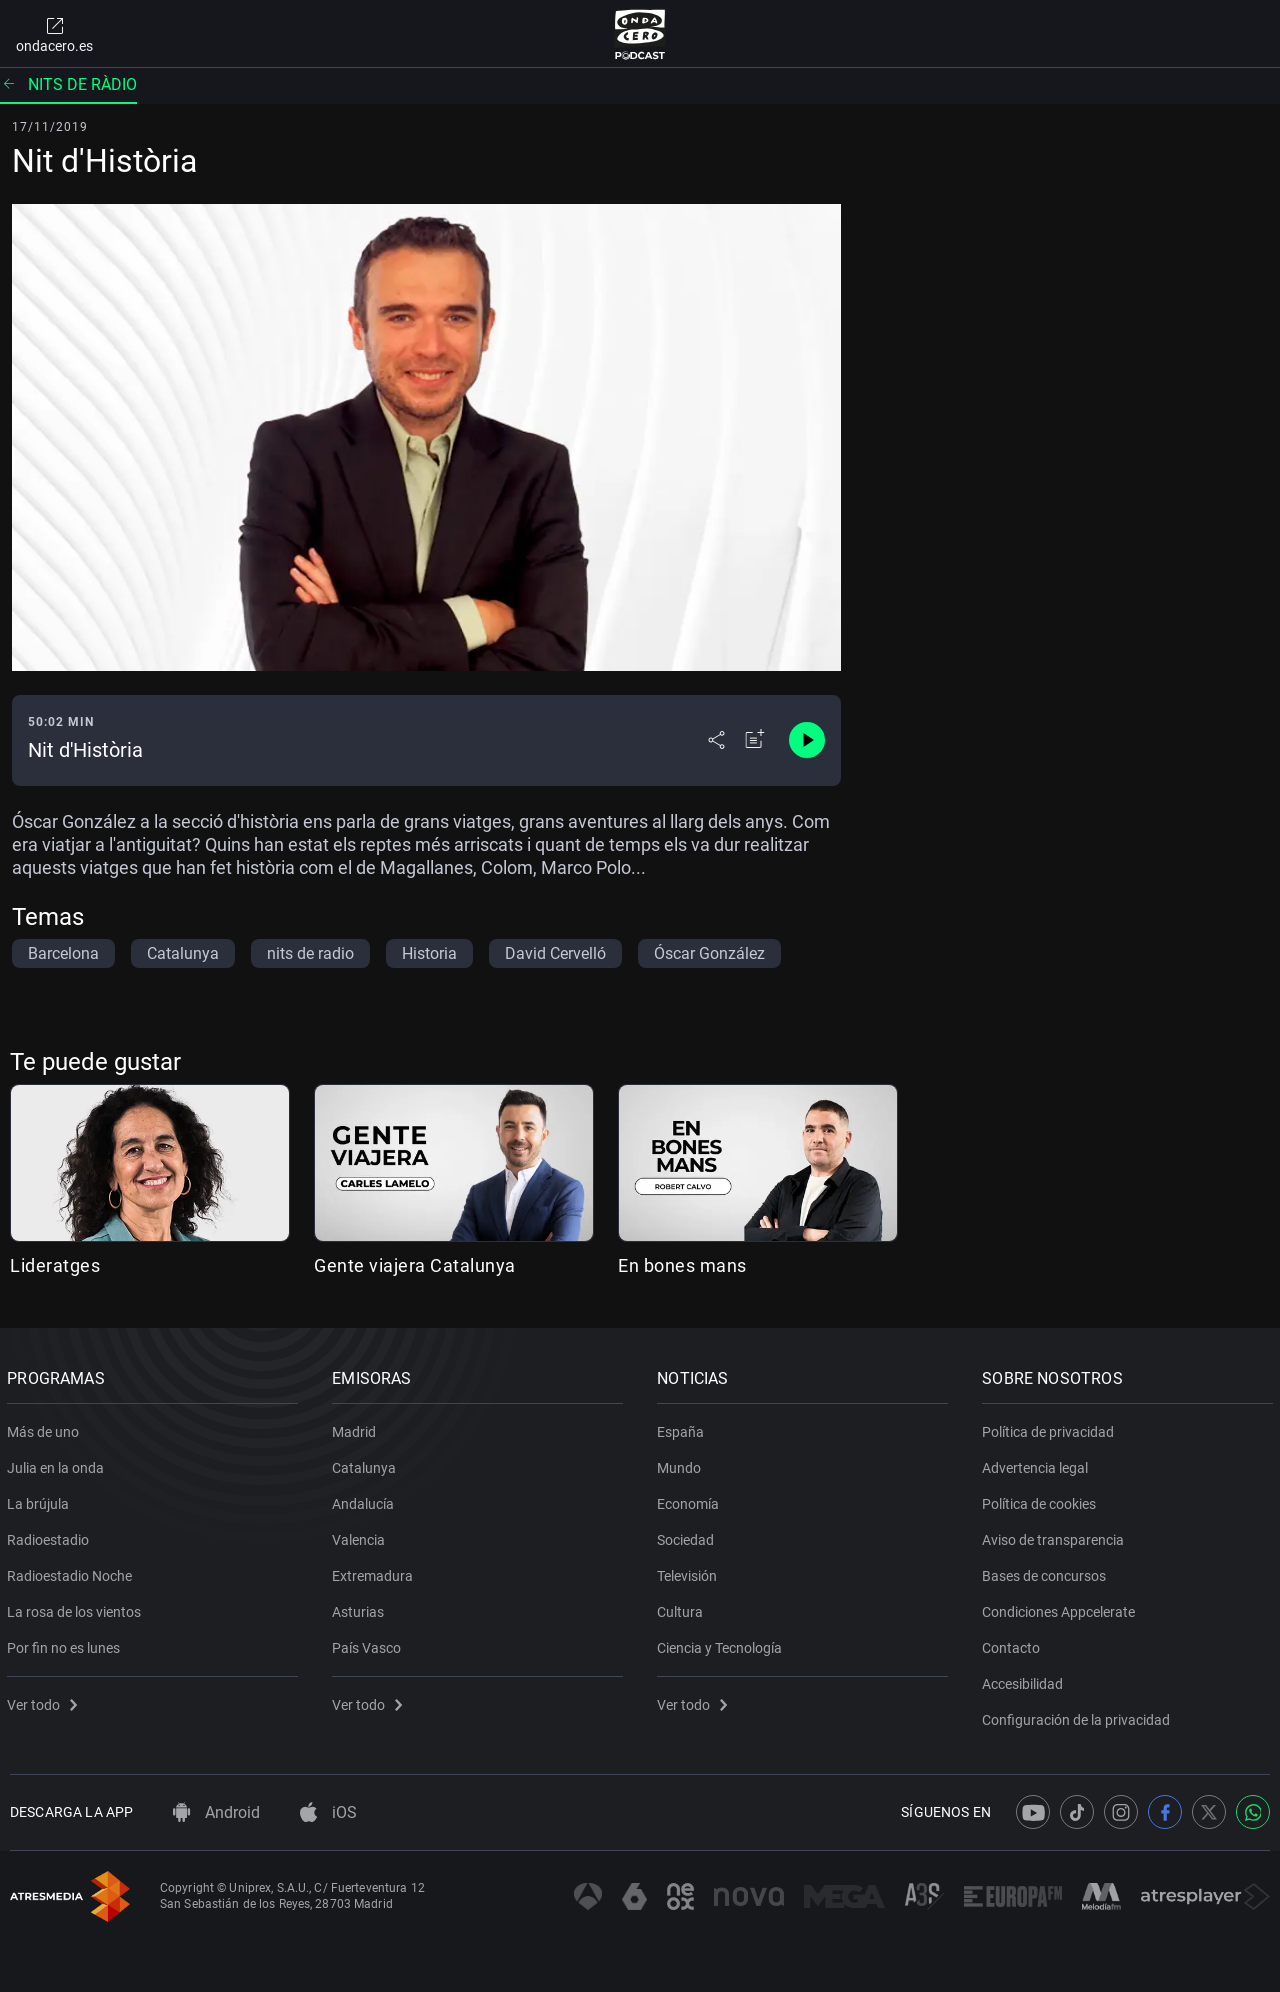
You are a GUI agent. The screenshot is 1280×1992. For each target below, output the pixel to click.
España (683, 1428)
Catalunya (367, 1464)
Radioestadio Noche (72, 1572)
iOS (328, 1812)
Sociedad (688, 1536)
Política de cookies (1042, 1500)
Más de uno (46, 1428)
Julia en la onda (58, 1464)
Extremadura (375, 1572)
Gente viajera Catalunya (415, 1265)
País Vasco (369, 1644)
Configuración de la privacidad (1079, 1716)
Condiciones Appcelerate (1061, 1608)
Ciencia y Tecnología (722, 1644)
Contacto (1014, 1644)
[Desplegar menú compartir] (716, 740)
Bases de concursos (1047, 1572)
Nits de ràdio (68, 84)
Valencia (361, 1536)
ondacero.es (54, 34)
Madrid (357, 1428)
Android (216, 1812)
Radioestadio (51, 1536)
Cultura (683, 1608)
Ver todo (45, 1701)
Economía (691, 1500)
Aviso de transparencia (1056, 1536)
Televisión (690, 1572)
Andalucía (366, 1500)
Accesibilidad (1025, 1680)
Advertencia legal (1038, 1464)
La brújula (41, 1500)
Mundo (682, 1464)
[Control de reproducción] (807, 740)
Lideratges (55, 1265)
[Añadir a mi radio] (755, 740)
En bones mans (682, 1265)
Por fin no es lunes (66, 1644)
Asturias (361, 1608)
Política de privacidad (1051, 1428)
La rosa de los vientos (77, 1608)
